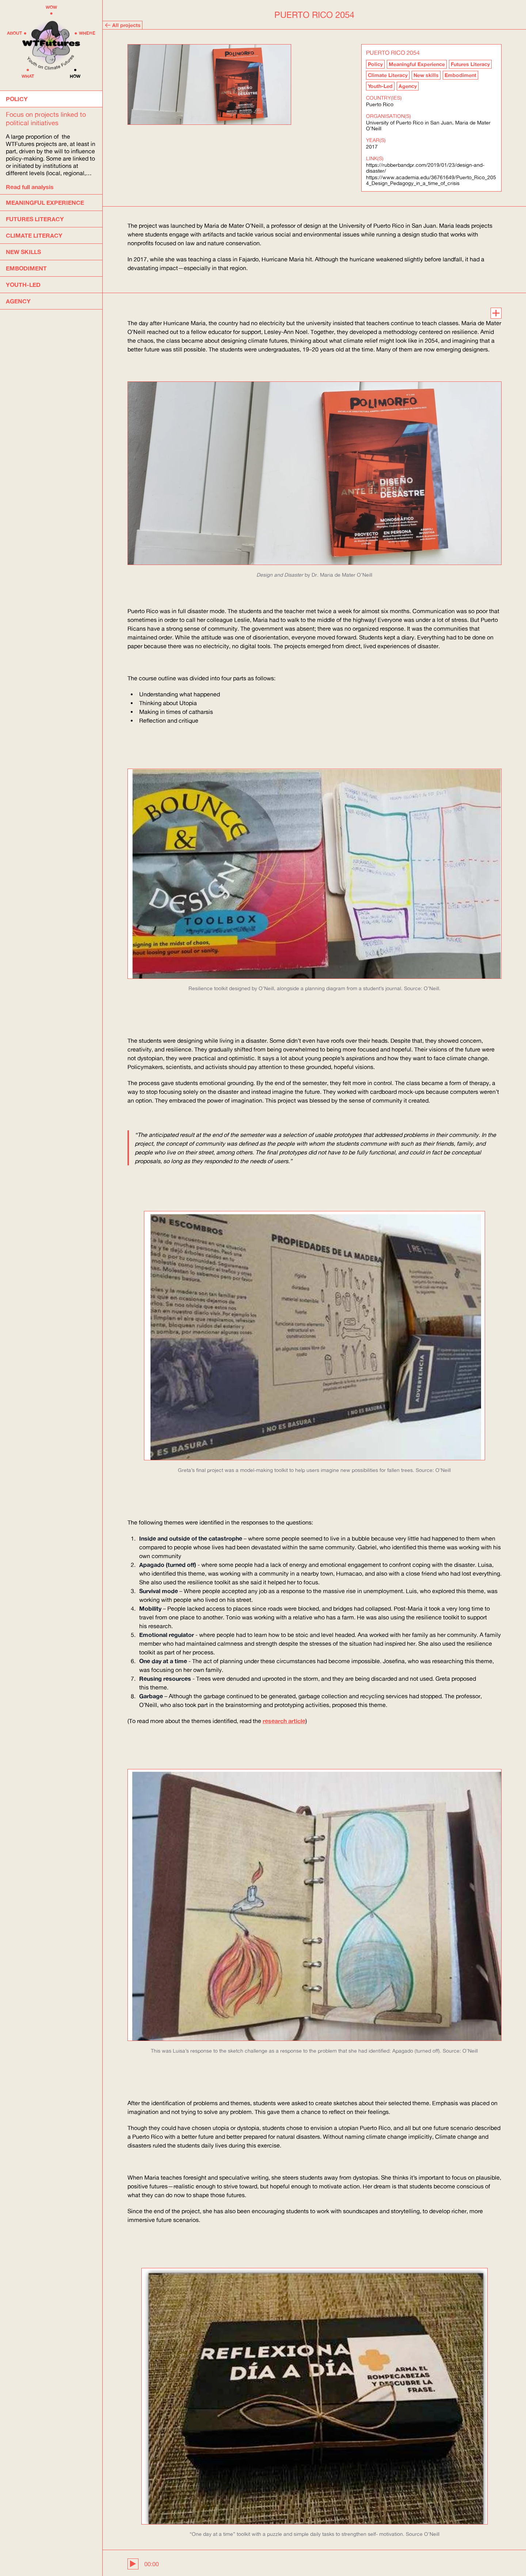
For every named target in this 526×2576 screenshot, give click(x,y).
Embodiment (460, 75)
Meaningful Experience (417, 64)
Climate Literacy (388, 75)
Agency (408, 86)
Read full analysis (30, 186)
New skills (426, 75)
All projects (122, 25)
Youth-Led (380, 86)
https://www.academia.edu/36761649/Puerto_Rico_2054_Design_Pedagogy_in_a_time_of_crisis (431, 180)
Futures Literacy (470, 64)
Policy (375, 64)
